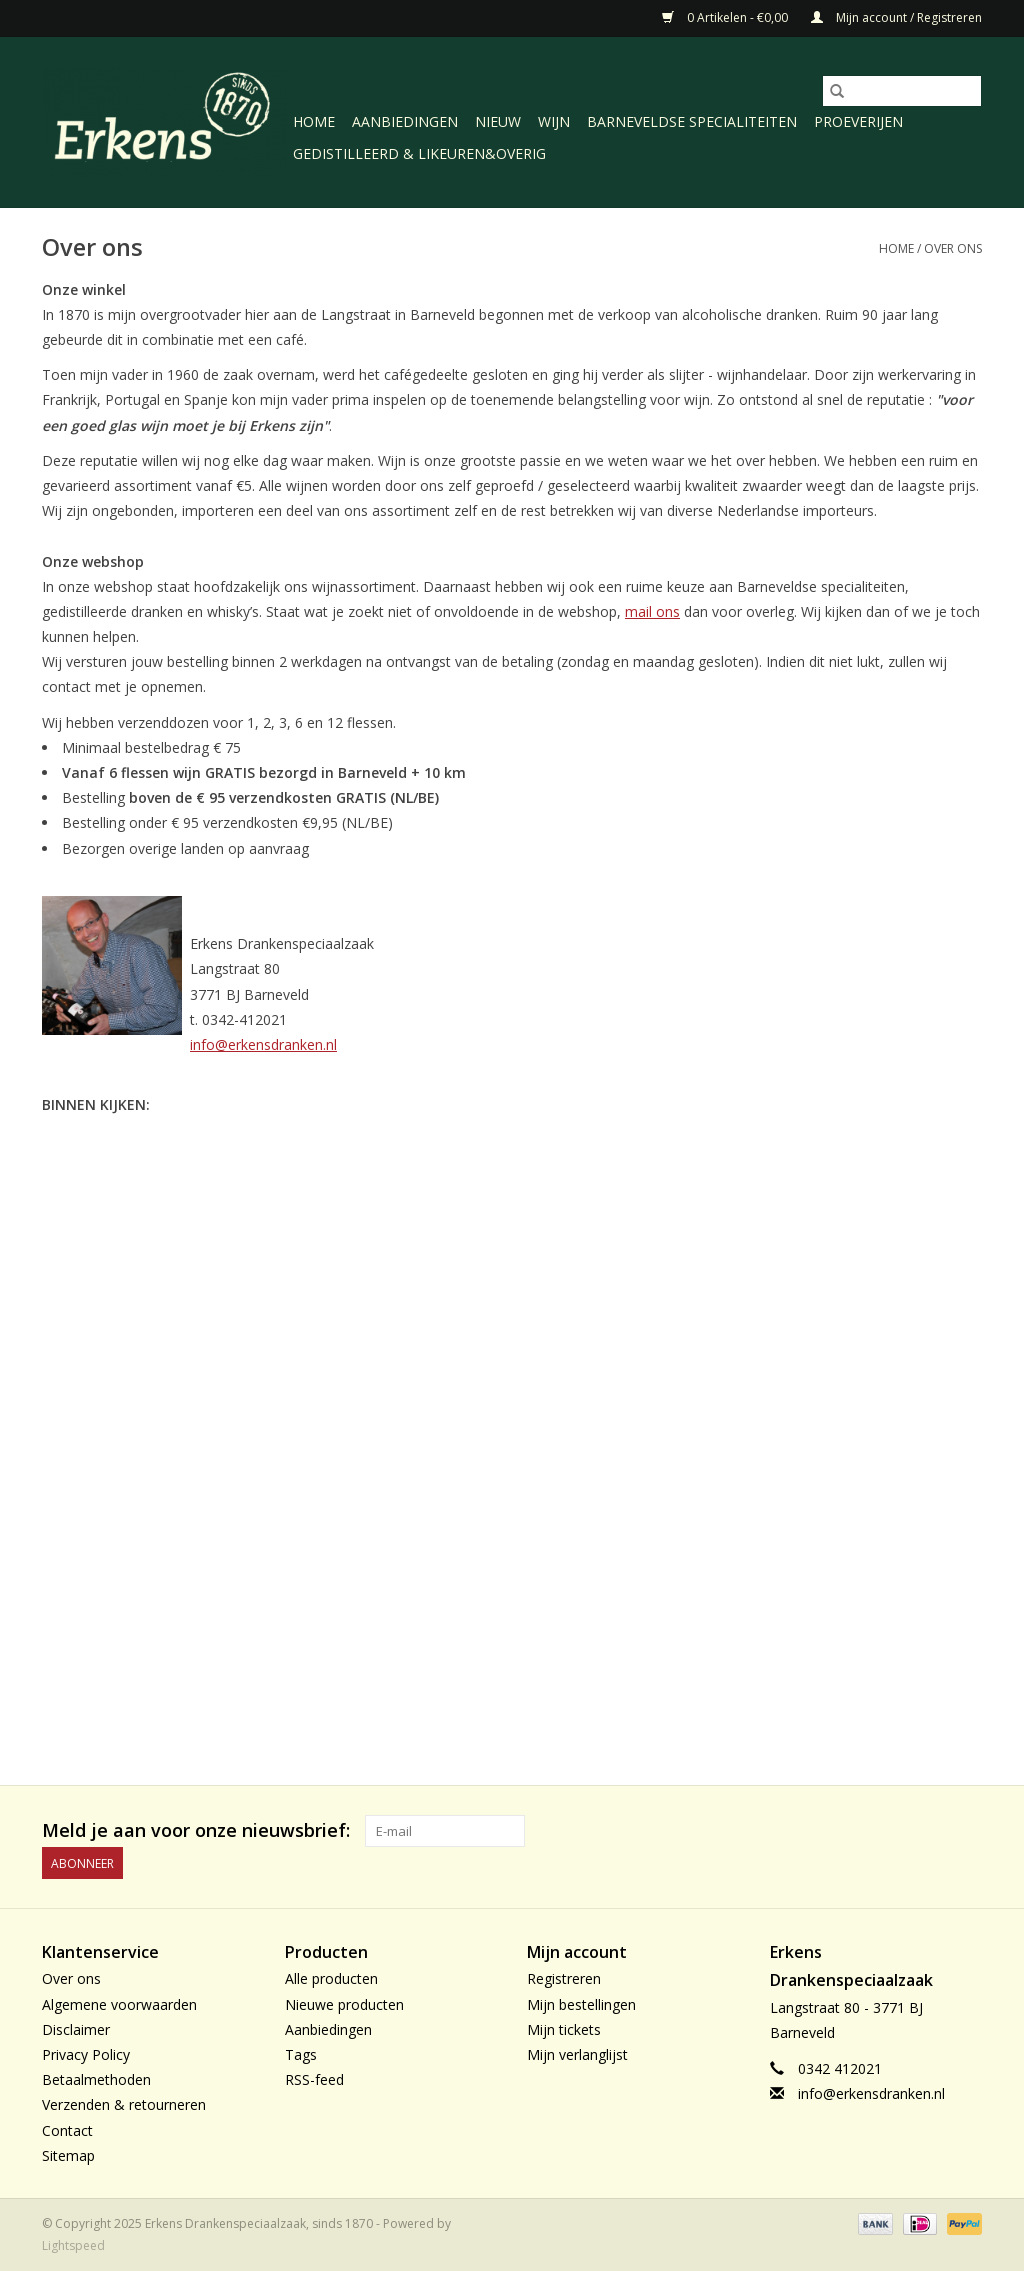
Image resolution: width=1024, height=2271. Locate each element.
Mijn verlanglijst (577, 2054)
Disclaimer (76, 2029)
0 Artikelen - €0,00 (726, 17)
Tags (301, 2054)
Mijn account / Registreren (896, 17)
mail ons (652, 611)
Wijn (554, 121)
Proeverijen (858, 121)
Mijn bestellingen (581, 2004)
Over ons (953, 248)
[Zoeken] (902, 91)
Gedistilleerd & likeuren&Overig (419, 153)
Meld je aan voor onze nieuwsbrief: (196, 1830)
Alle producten (331, 1978)
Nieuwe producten (344, 2004)
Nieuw (498, 121)
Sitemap (68, 2155)
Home (314, 121)
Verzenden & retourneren (124, 2104)
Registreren (564, 1978)
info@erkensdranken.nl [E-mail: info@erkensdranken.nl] (871, 2093)
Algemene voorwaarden (119, 2004)
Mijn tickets (564, 2029)
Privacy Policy (86, 2054)
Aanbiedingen (405, 121)
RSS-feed (314, 2079)
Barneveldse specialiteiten (692, 121)
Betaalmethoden (96, 2079)
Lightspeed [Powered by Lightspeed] (73, 2245)
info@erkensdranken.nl (263, 1044)
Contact (67, 2130)
